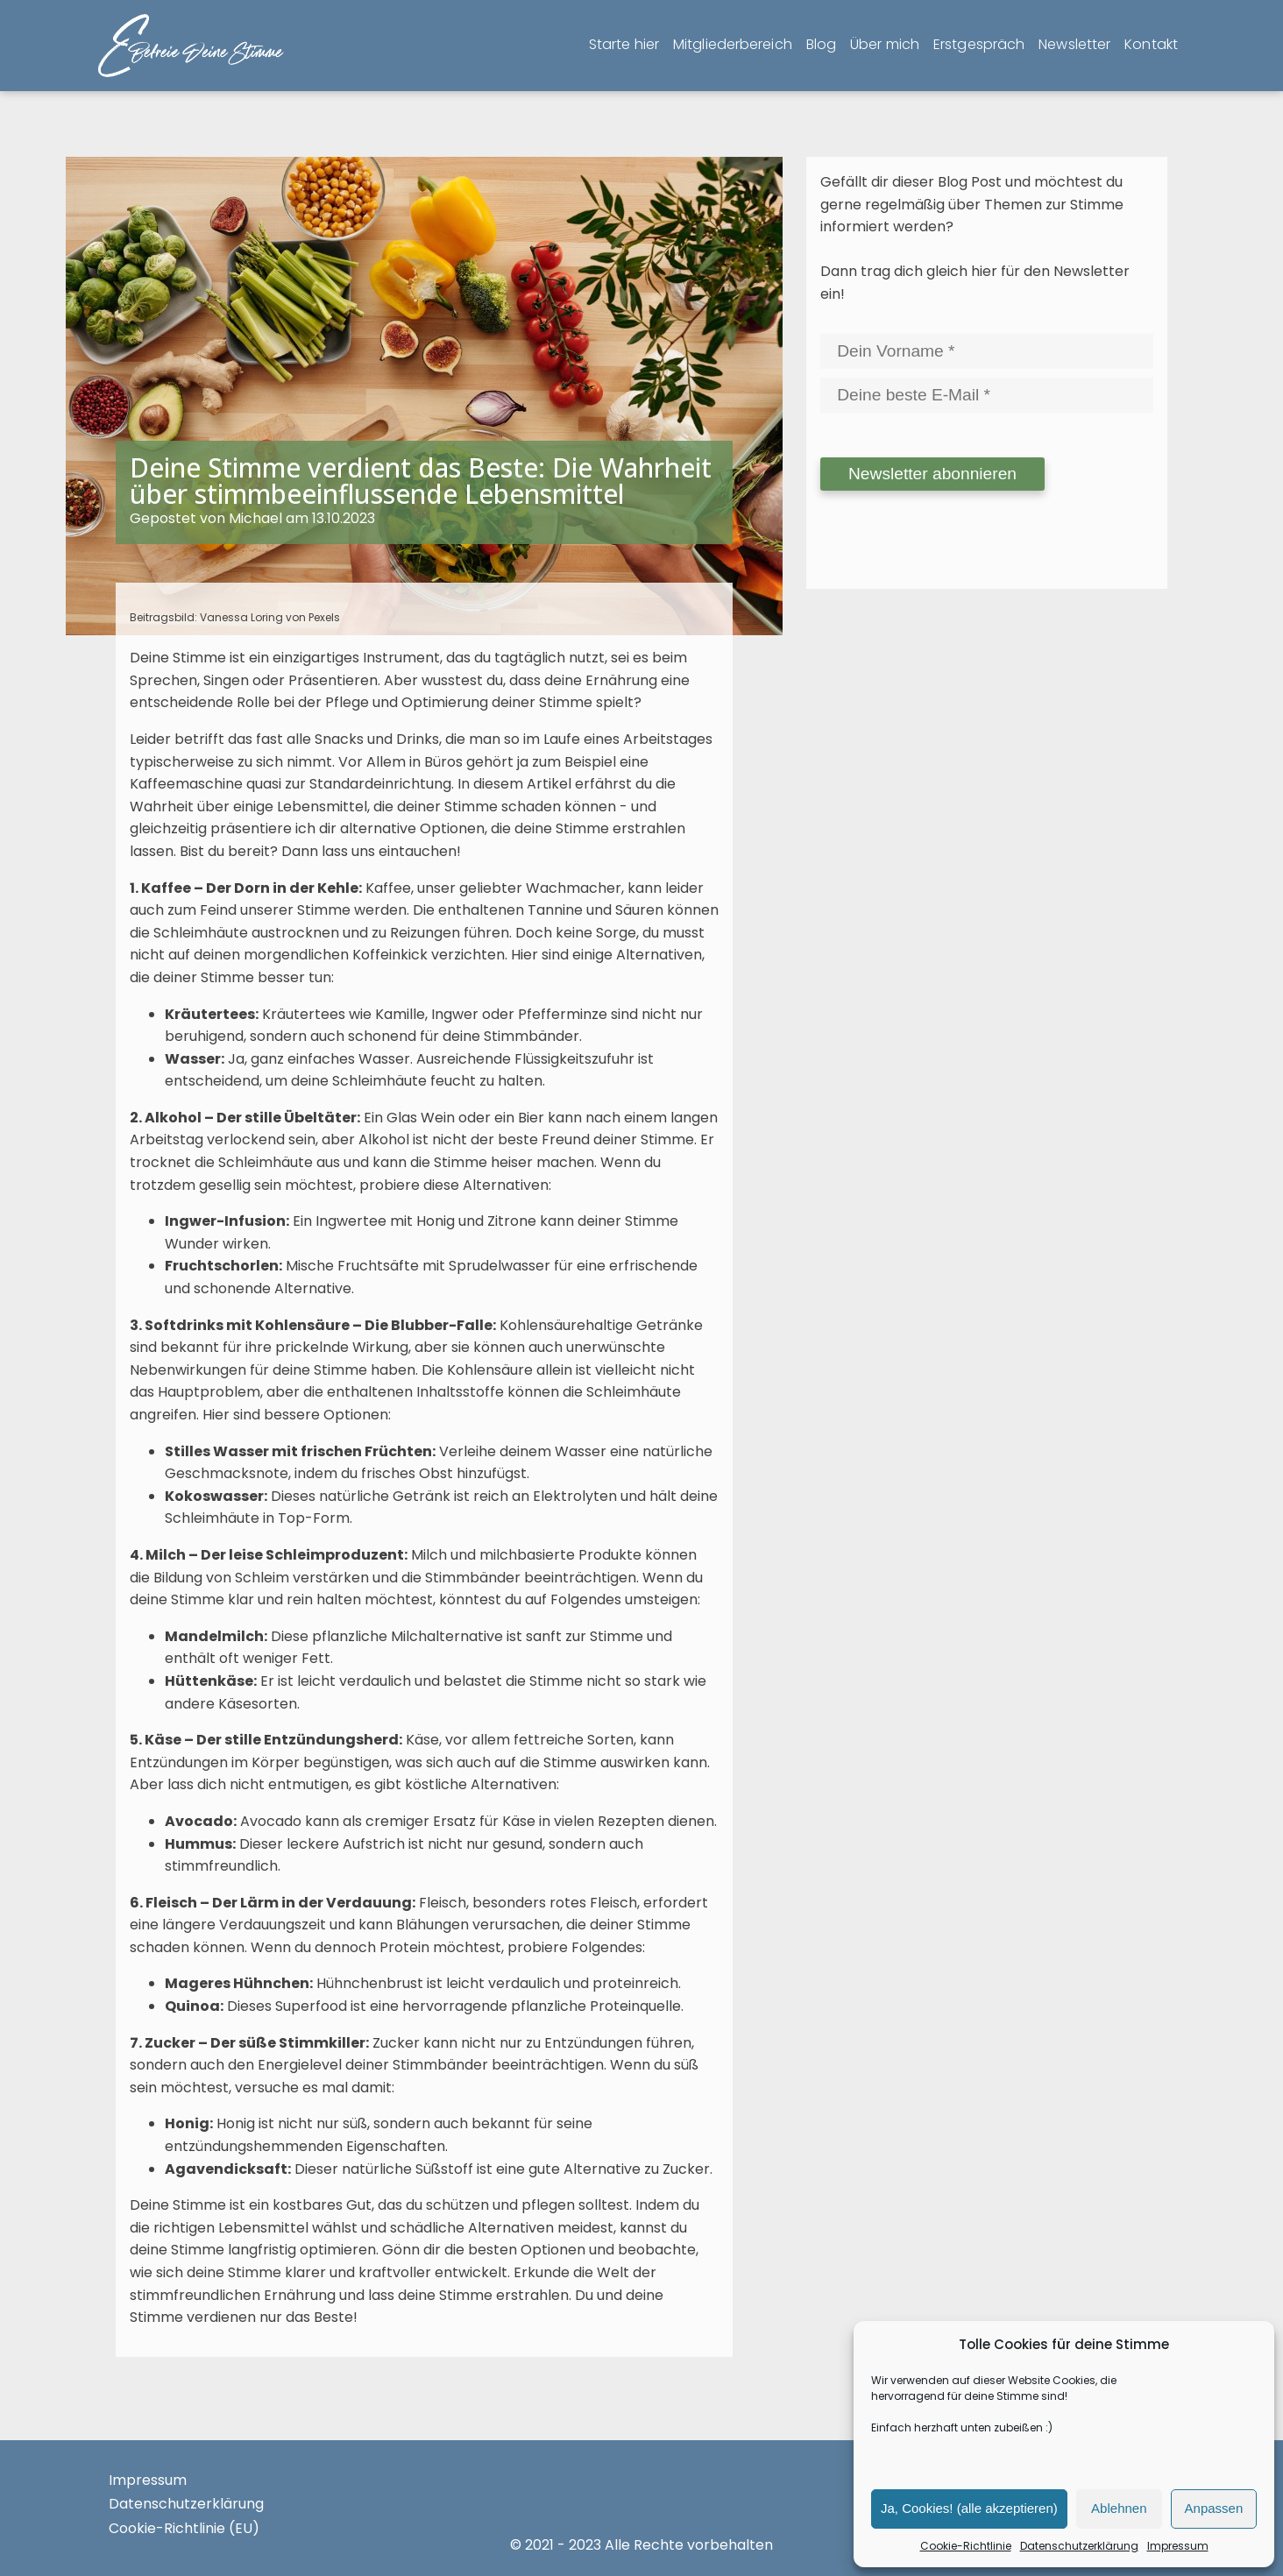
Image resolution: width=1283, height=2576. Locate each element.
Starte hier (624, 44)
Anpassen (1214, 2508)
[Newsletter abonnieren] (932, 474)
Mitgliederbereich (732, 44)
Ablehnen (1118, 2508)
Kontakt (1151, 44)
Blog (821, 44)
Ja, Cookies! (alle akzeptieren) (969, 2508)
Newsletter (1074, 44)
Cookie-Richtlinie (965, 2545)
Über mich (884, 44)
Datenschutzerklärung (1079, 2545)
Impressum (1178, 2545)
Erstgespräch (978, 44)
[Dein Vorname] (986, 351)
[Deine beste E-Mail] (986, 395)
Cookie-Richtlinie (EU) (184, 2528)
